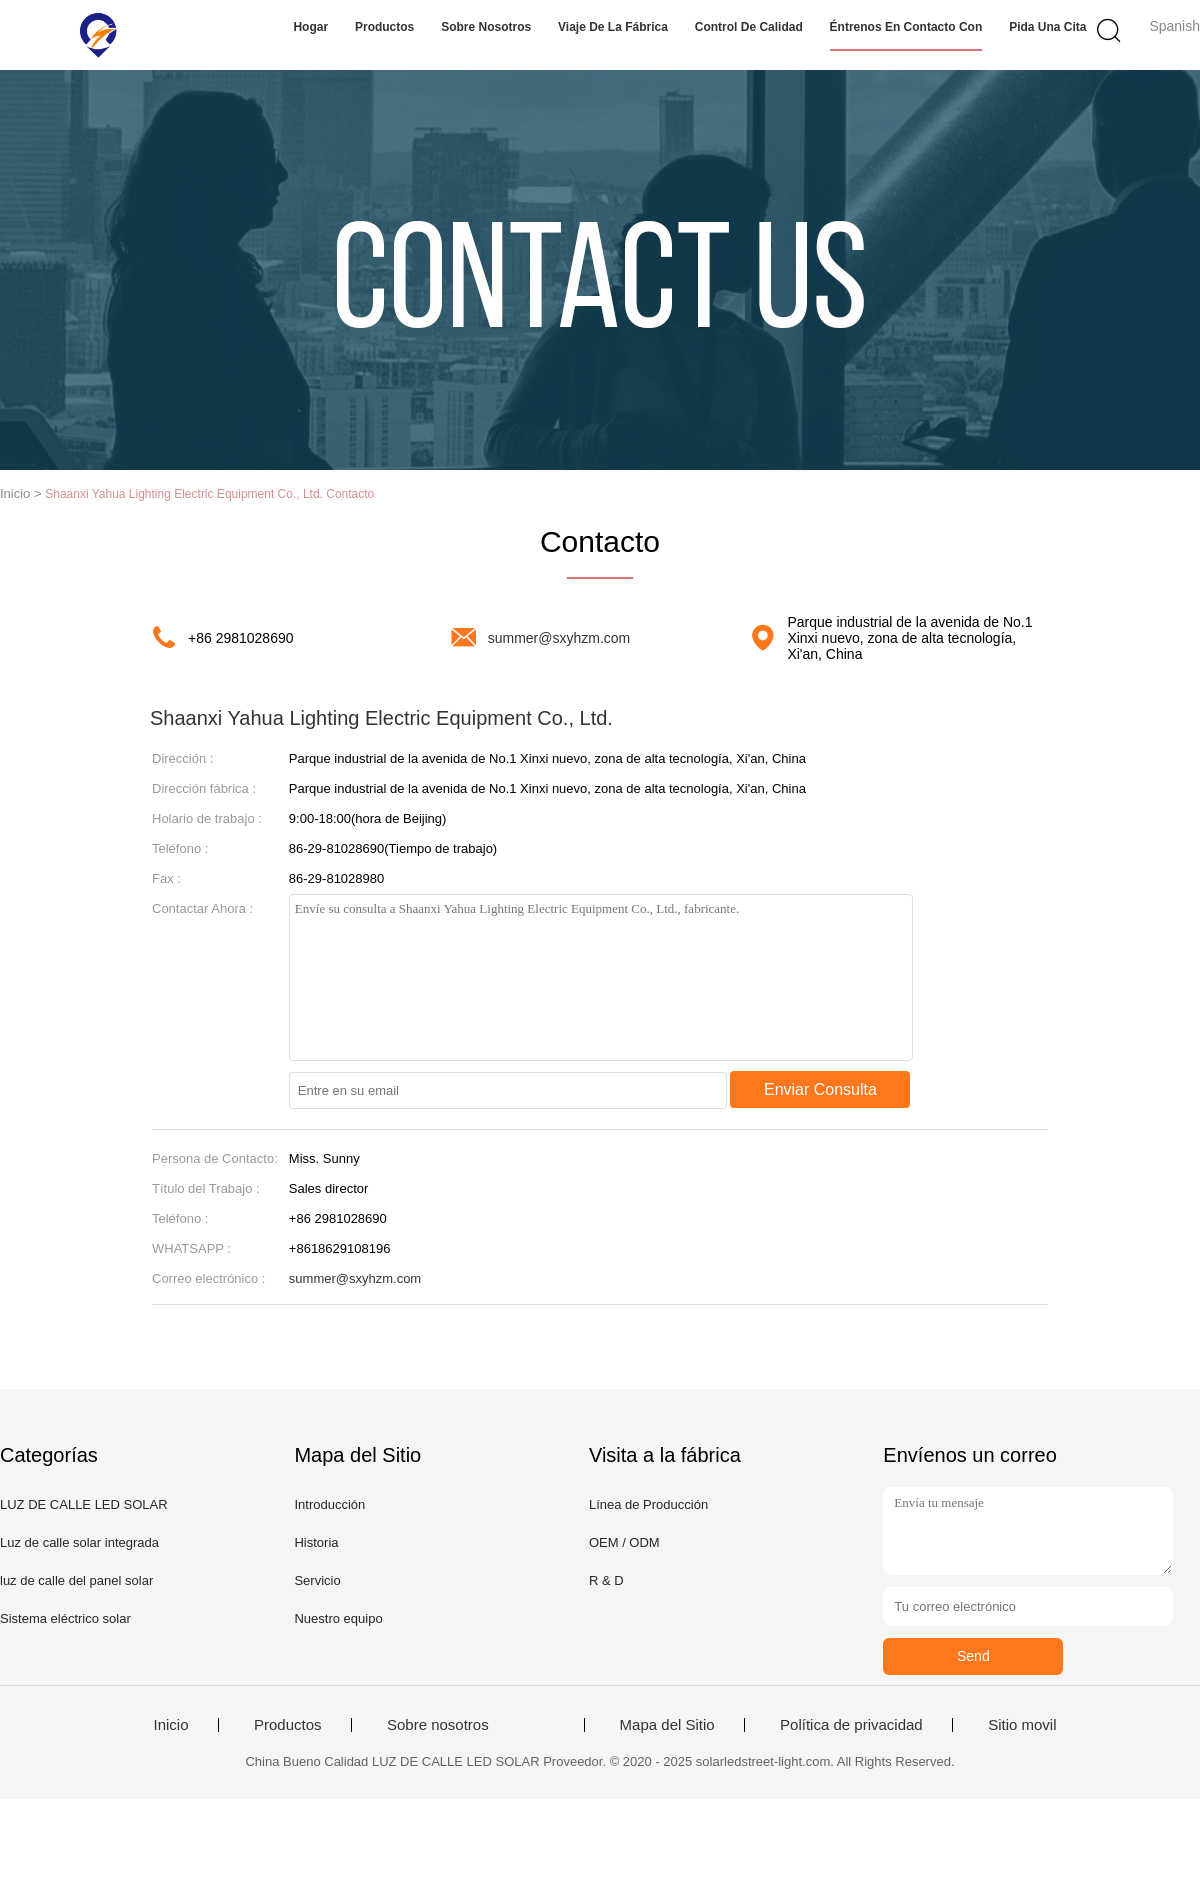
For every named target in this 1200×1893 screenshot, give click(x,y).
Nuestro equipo (338, 1618)
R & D (606, 1580)
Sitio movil (1022, 1725)
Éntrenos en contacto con (906, 27)
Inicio (170, 1725)
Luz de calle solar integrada (79, 1542)
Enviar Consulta (820, 1089)
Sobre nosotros (486, 27)
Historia (316, 1542)
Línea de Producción (648, 1504)
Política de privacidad (851, 1725)
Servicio (317, 1580)
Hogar (310, 27)
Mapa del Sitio (667, 1725)
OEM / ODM (624, 1542)
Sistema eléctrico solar (65, 1618)
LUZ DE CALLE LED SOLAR (84, 1504)
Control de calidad (749, 27)
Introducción (329, 1504)
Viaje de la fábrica (613, 27)
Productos (384, 27)
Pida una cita (1047, 27)
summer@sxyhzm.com (559, 638)
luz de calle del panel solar (76, 1580)
